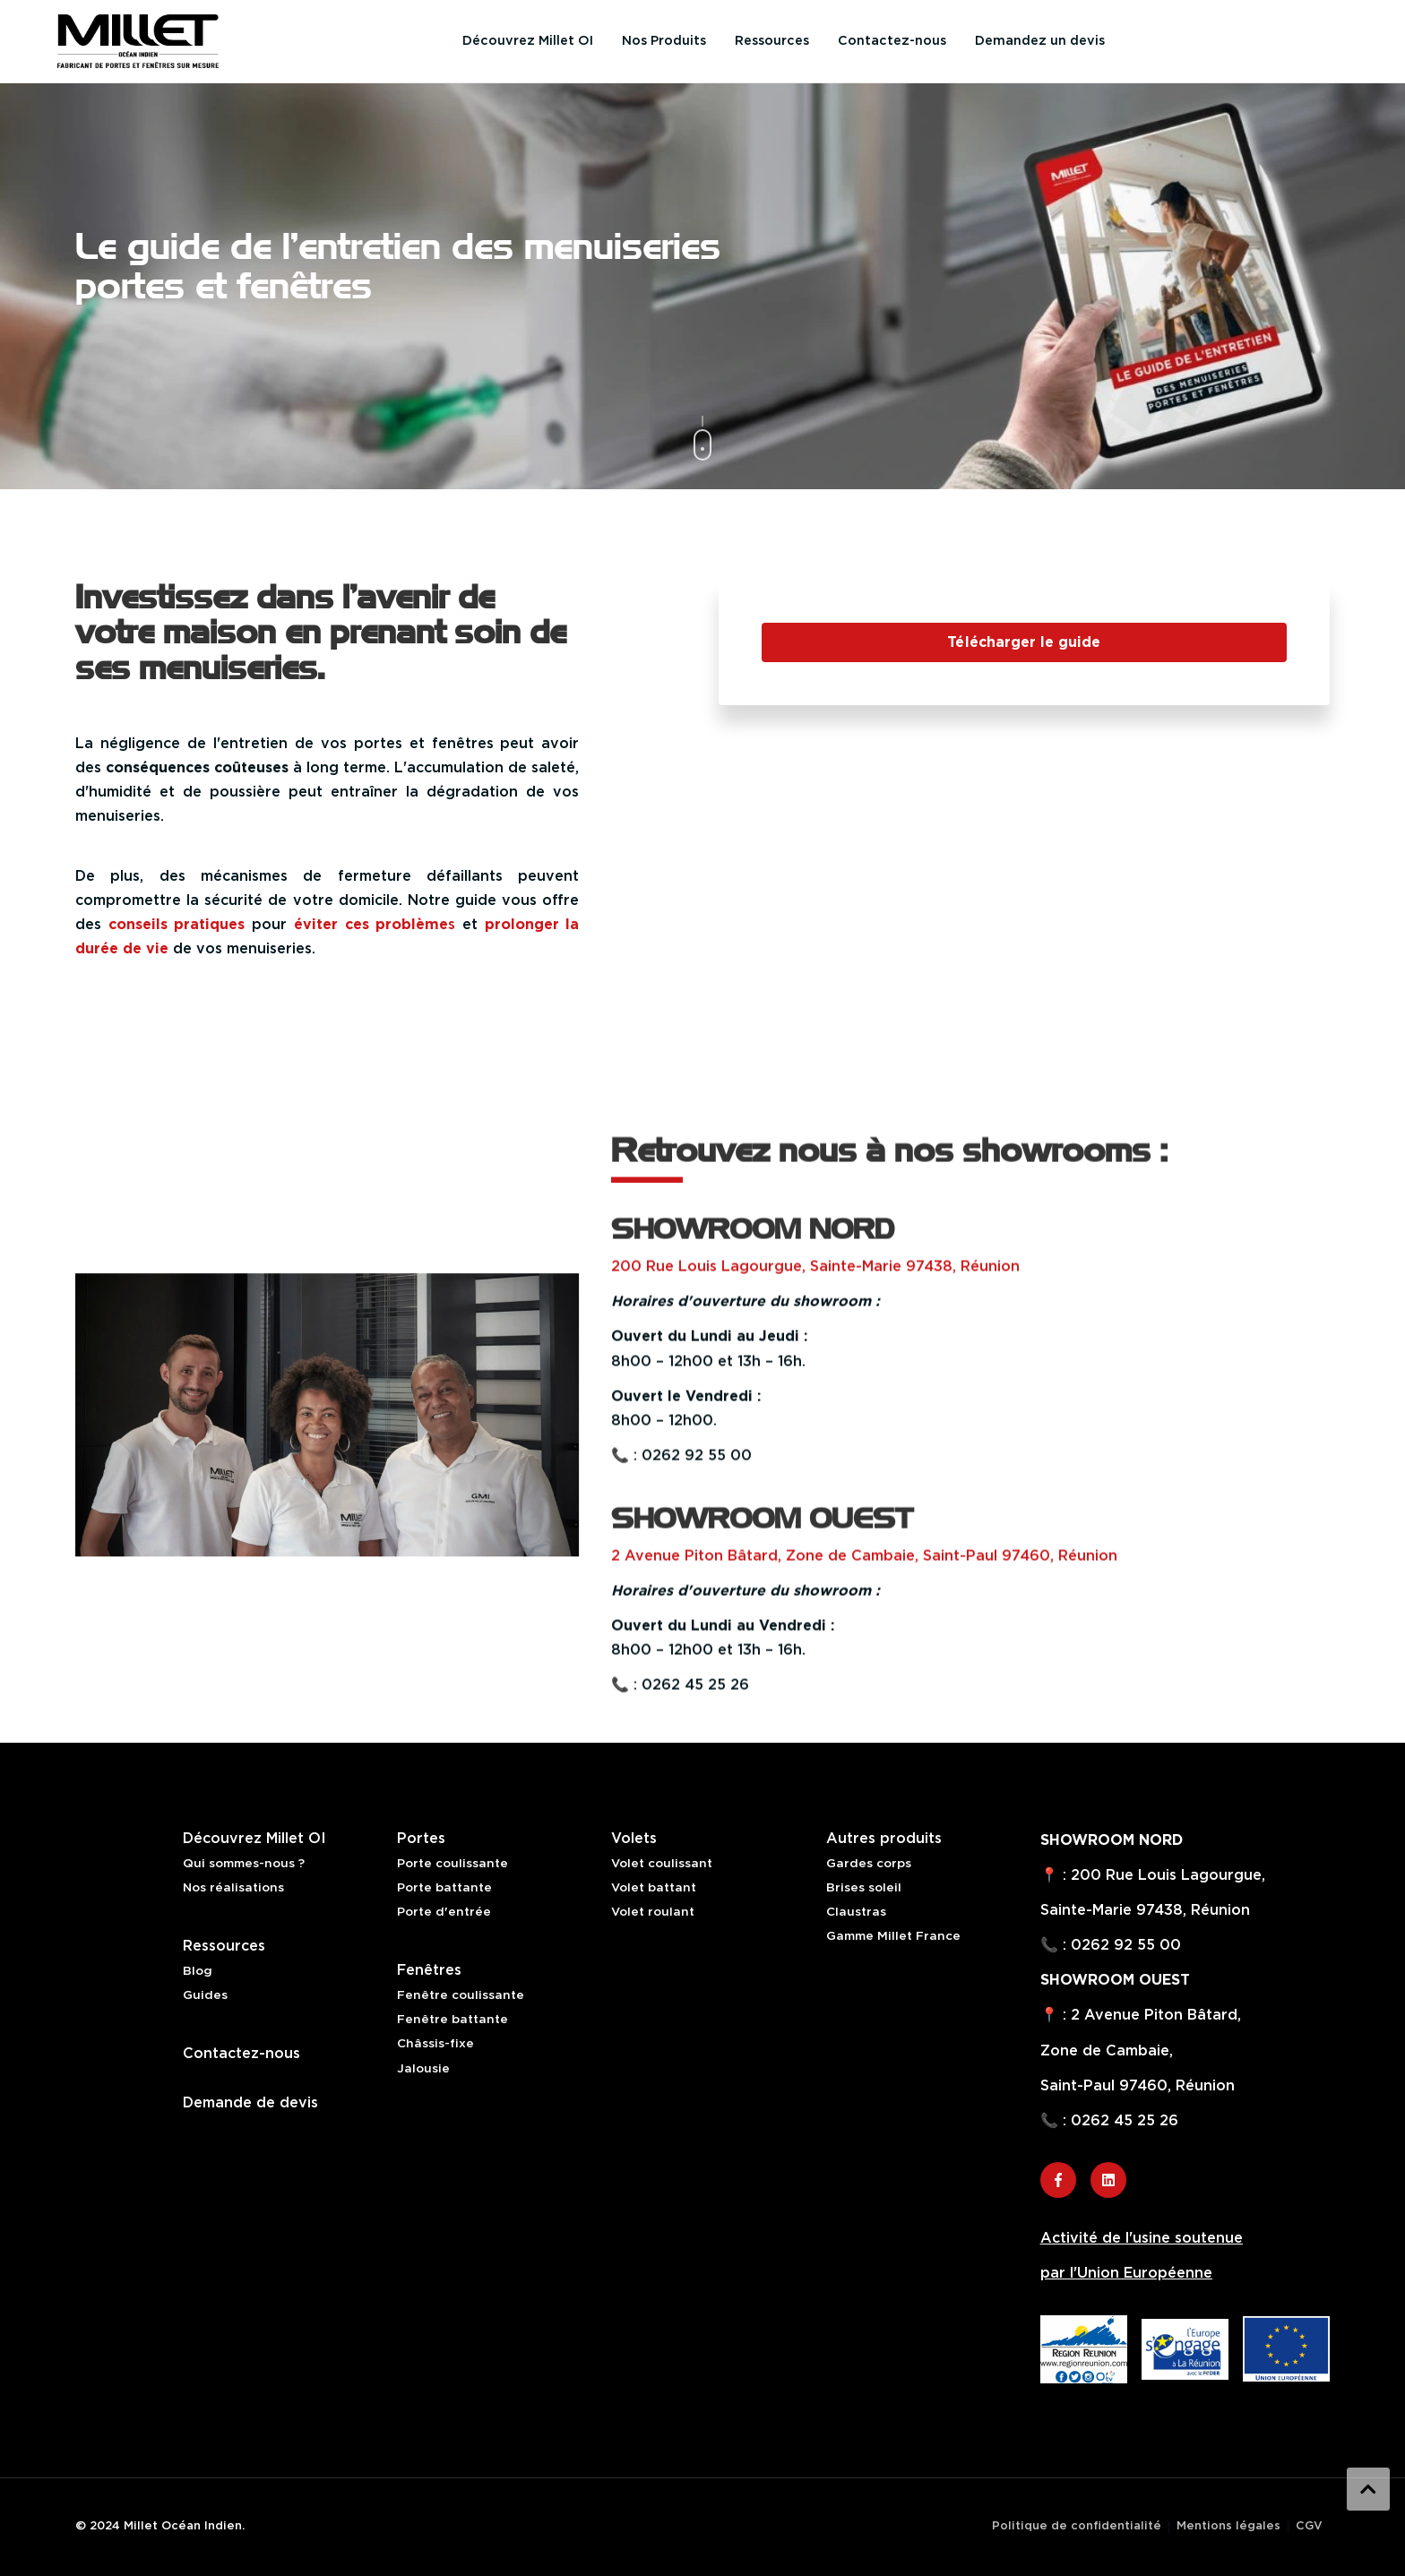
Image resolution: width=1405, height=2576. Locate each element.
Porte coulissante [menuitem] (452, 1863)
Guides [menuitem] (205, 1995)
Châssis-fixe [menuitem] (435, 2044)
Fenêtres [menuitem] (429, 1970)
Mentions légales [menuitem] (1228, 2526)
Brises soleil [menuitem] (863, 1888)
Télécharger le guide (1023, 642)
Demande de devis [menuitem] (250, 2103)
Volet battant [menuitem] (653, 1888)
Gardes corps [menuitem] (868, 1863)
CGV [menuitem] (1309, 2526)
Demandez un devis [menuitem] (1040, 40)
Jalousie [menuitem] (423, 2069)
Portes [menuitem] (421, 1838)
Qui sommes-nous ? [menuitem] (244, 1863)
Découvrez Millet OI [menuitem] (527, 40)
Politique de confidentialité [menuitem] (1076, 2526)
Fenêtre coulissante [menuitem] (460, 1995)
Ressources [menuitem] (772, 40)
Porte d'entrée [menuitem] (444, 1912)
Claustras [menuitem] (856, 1912)
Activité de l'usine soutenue (1141, 2238)
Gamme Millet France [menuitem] (893, 1936)
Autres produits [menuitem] (884, 1838)
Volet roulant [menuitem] (652, 1912)
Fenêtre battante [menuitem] (452, 2019)
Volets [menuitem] (634, 1838)
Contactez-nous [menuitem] (892, 40)
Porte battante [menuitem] (444, 1888)
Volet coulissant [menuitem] (661, 1863)
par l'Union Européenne (1126, 2273)
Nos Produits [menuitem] (664, 40)
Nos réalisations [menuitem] (233, 1888)
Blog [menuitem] (197, 1971)
